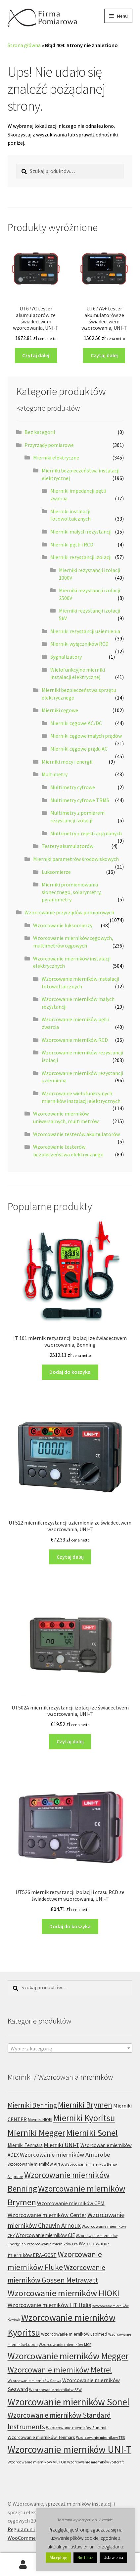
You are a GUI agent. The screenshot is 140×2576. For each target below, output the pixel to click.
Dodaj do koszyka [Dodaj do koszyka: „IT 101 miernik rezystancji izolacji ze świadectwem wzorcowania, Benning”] (70, 1372)
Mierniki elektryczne (56, 457)
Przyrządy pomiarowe (49, 445)
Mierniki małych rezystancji (81, 531)
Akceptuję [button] (58, 2557)
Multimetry (55, 774)
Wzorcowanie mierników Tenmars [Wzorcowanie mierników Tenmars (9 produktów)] (41, 2437)
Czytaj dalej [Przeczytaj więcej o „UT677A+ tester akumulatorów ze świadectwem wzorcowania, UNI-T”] (104, 355)
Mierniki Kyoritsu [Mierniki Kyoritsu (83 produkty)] (84, 2118)
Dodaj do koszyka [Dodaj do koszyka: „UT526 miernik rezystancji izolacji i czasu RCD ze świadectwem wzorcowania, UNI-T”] (70, 1926)
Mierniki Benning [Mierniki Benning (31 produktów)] (32, 2105)
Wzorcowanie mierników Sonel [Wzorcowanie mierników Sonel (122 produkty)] (68, 2402)
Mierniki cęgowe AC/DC (76, 723)
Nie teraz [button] (85, 2557)
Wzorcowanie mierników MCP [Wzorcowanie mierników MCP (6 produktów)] (65, 2344)
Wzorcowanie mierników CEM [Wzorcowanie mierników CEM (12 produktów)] (71, 2203)
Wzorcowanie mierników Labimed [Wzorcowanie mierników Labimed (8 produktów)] (74, 2334)
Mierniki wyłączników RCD (79, 643)
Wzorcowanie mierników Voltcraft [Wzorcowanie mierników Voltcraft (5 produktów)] (95, 2461)
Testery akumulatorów (67, 846)
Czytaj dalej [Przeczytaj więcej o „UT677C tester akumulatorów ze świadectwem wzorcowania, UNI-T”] (35, 355)
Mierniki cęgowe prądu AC (79, 748)
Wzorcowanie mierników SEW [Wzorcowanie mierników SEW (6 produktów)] (55, 2389)
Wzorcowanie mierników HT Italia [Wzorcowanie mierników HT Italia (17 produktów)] (49, 2305)
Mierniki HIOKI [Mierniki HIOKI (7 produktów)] (40, 2119)
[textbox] (70, 2048)
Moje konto (23, 2564)
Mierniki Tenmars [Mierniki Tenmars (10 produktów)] (25, 2145)
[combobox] (70, 2048)
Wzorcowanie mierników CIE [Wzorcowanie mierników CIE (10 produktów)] (45, 2235)
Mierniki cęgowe (60, 710)
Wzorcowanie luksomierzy (62, 925)
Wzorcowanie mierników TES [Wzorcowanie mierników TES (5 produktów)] (100, 2437)
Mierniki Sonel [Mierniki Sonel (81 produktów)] (92, 2132)
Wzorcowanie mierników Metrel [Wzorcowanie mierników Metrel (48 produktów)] (60, 2370)
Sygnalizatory (66, 656)
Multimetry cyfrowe (72, 787)
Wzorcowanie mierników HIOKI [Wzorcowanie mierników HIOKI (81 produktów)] (63, 2292)
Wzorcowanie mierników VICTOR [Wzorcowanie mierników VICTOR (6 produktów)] (37, 2461)
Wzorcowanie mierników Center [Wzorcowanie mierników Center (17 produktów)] (47, 2215)
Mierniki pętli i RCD (71, 544)
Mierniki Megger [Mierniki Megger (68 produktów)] (36, 2132)
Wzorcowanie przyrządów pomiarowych (69, 912)
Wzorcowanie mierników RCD (75, 1040)
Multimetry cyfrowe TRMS (79, 800)
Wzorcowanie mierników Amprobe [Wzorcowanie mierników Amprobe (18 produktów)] (65, 2154)
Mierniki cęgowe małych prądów (86, 735)
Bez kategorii (39, 432)
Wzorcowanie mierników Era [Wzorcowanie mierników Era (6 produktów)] (52, 2243)
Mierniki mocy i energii (67, 761)
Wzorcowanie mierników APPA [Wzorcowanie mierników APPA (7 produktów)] (36, 2164)
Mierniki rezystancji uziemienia (85, 631)
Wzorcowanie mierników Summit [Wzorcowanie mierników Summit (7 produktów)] (76, 2428)
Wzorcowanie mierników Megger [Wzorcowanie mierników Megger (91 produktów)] (68, 2356)
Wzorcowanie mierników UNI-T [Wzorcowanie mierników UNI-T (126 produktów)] (69, 2449)
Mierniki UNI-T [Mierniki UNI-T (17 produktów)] (61, 2145)
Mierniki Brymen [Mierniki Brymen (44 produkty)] (85, 2105)
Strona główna (24, 45)
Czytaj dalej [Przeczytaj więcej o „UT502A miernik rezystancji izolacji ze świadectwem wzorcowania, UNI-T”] (70, 1741)
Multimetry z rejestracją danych (86, 833)
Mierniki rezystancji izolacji (81, 557)
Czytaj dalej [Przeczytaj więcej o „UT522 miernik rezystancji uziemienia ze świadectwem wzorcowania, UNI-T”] (70, 1556)
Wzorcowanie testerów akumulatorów (76, 1134)
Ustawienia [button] (113, 2557)
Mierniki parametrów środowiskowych (76, 859)
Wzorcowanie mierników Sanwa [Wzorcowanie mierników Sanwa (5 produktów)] (34, 2380)
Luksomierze (56, 872)
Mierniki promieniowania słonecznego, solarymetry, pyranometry (72, 892)
